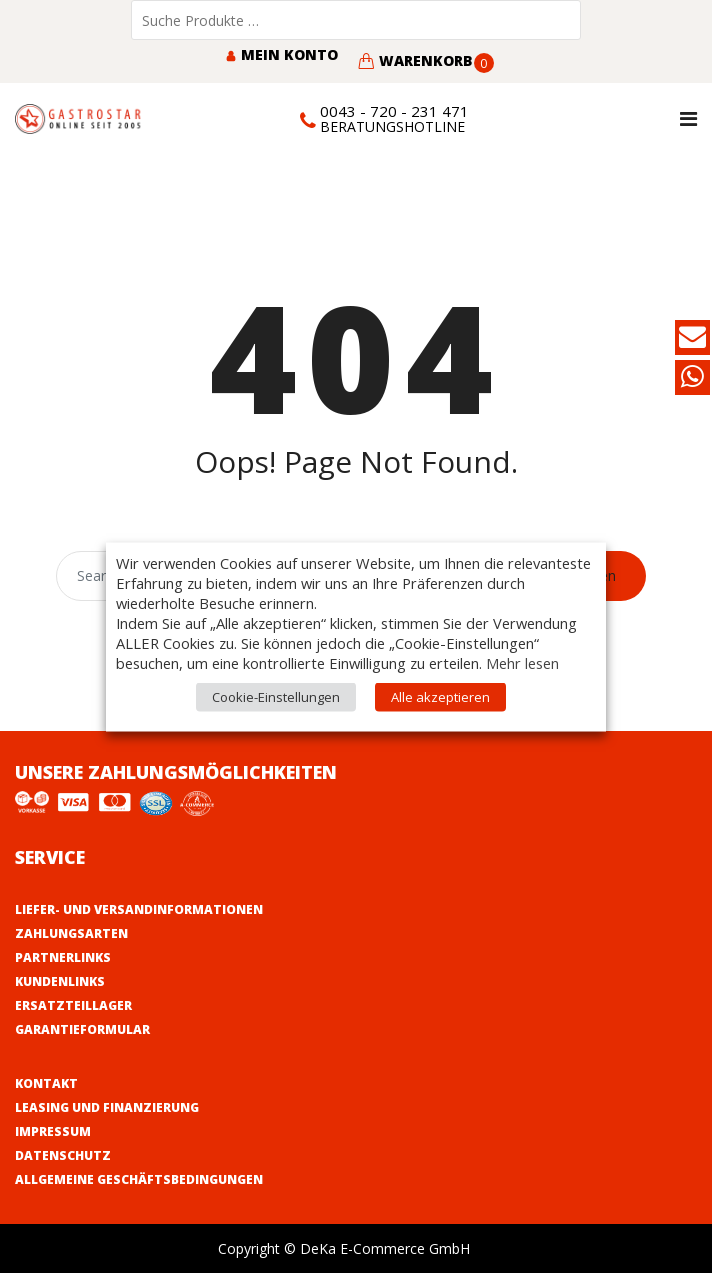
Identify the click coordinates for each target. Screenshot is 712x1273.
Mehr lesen (522, 662)
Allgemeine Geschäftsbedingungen (139, 1179)
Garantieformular (82, 1029)
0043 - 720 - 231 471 (394, 111)
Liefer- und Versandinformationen (139, 909)
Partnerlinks (63, 957)
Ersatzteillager (73, 1005)
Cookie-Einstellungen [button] (276, 696)
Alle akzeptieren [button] (440, 696)
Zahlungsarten (71, 933)
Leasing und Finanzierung (107, 1107)
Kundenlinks (60, 981)
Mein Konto (281, 54)
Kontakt (46, 1083)
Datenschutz (63, 1155)
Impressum (53, 1131)
